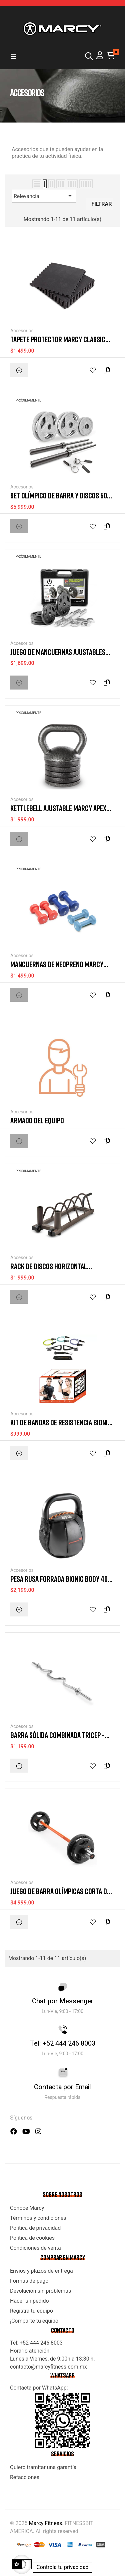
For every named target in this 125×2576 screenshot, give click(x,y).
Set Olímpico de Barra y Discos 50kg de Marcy (62, 495)
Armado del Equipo (37, 1120)
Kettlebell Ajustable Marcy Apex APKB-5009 (58, 808)
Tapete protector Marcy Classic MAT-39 (57, 339)
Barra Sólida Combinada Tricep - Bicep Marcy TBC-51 (57, 1735)
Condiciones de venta (35, 2248)
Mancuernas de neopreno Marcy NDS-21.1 (56, 964)
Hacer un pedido (29, 2301)
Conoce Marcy (27, 2208)
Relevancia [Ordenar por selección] (44, 196)
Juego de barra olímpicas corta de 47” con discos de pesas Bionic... (60, 1891)
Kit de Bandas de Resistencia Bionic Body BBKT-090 (60, 1422)
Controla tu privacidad (62, 2567)
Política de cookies (32, 2238)
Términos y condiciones (38, 2218)
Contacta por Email (62, 2087)
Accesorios (22, 330)
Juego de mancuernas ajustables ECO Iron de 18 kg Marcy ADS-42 (57, 652)
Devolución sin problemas (40, 2291)
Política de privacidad (35, 2228)
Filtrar (101, 204)
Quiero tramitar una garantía (43, 2467)
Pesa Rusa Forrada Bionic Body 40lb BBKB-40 (62, 1579)
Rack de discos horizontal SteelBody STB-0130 (48, 1266)
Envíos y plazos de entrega (41, 2271)
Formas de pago (29, 2281)
